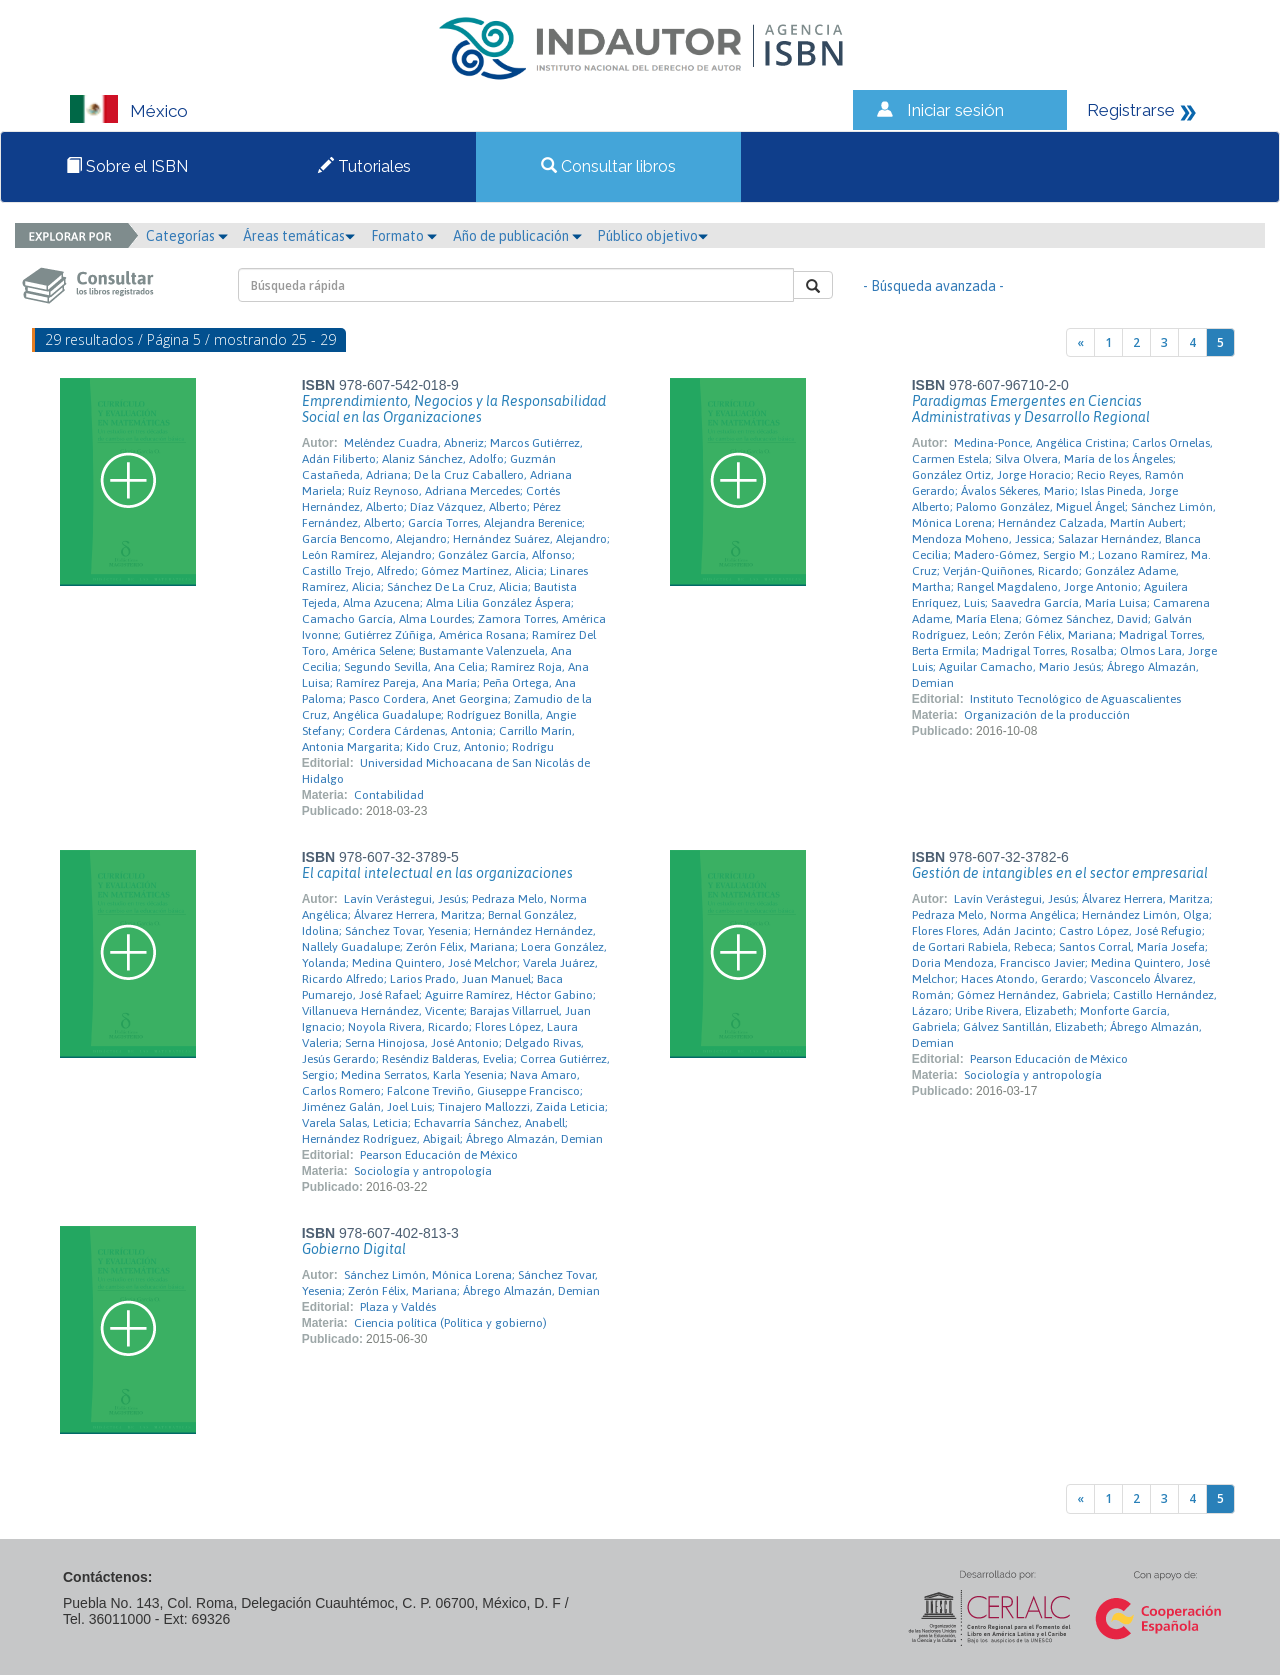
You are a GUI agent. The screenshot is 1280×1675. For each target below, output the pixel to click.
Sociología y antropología (423, 1171)
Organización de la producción (1047, 715)
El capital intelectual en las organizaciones (437, 873)
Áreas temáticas (299, 236)
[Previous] (1080, 342)
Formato (404, 236)
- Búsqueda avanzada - (933, 286)
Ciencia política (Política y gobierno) (450, 1323)
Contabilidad (389, 795)
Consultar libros (608, 166)
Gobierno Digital (354, 1249)
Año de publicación (517, 236)
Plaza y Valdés (398, 1307)
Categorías (187, 236)
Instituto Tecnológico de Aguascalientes (1075, 699)
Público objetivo (652, 236)
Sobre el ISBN (127, 166)
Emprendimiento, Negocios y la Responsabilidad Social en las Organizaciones (454, 409)
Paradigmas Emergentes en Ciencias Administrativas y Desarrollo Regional (1031, 409)
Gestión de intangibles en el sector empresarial (1060, 873)
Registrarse (1131, 110)
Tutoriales (364, 166)
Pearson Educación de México (439, 1155)
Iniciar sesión (955, 110)
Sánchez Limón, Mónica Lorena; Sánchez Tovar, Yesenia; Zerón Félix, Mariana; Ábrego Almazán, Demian (451, 1283)
